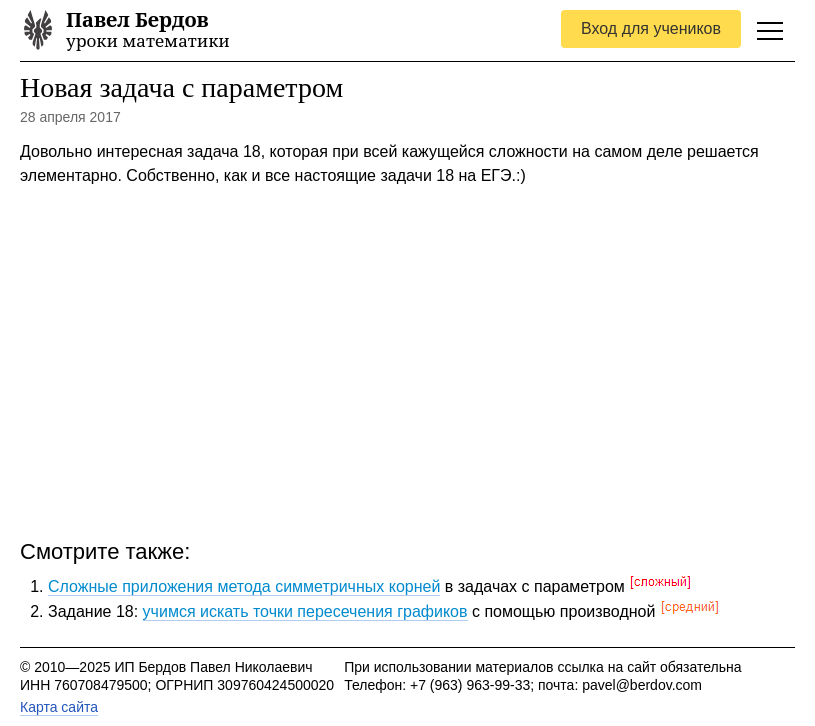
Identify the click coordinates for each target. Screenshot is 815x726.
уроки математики (148, 30)
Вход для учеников (651, 28)
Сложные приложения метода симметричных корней (244, 586)
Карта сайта (59, 707)
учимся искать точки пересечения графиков (305, 611)
